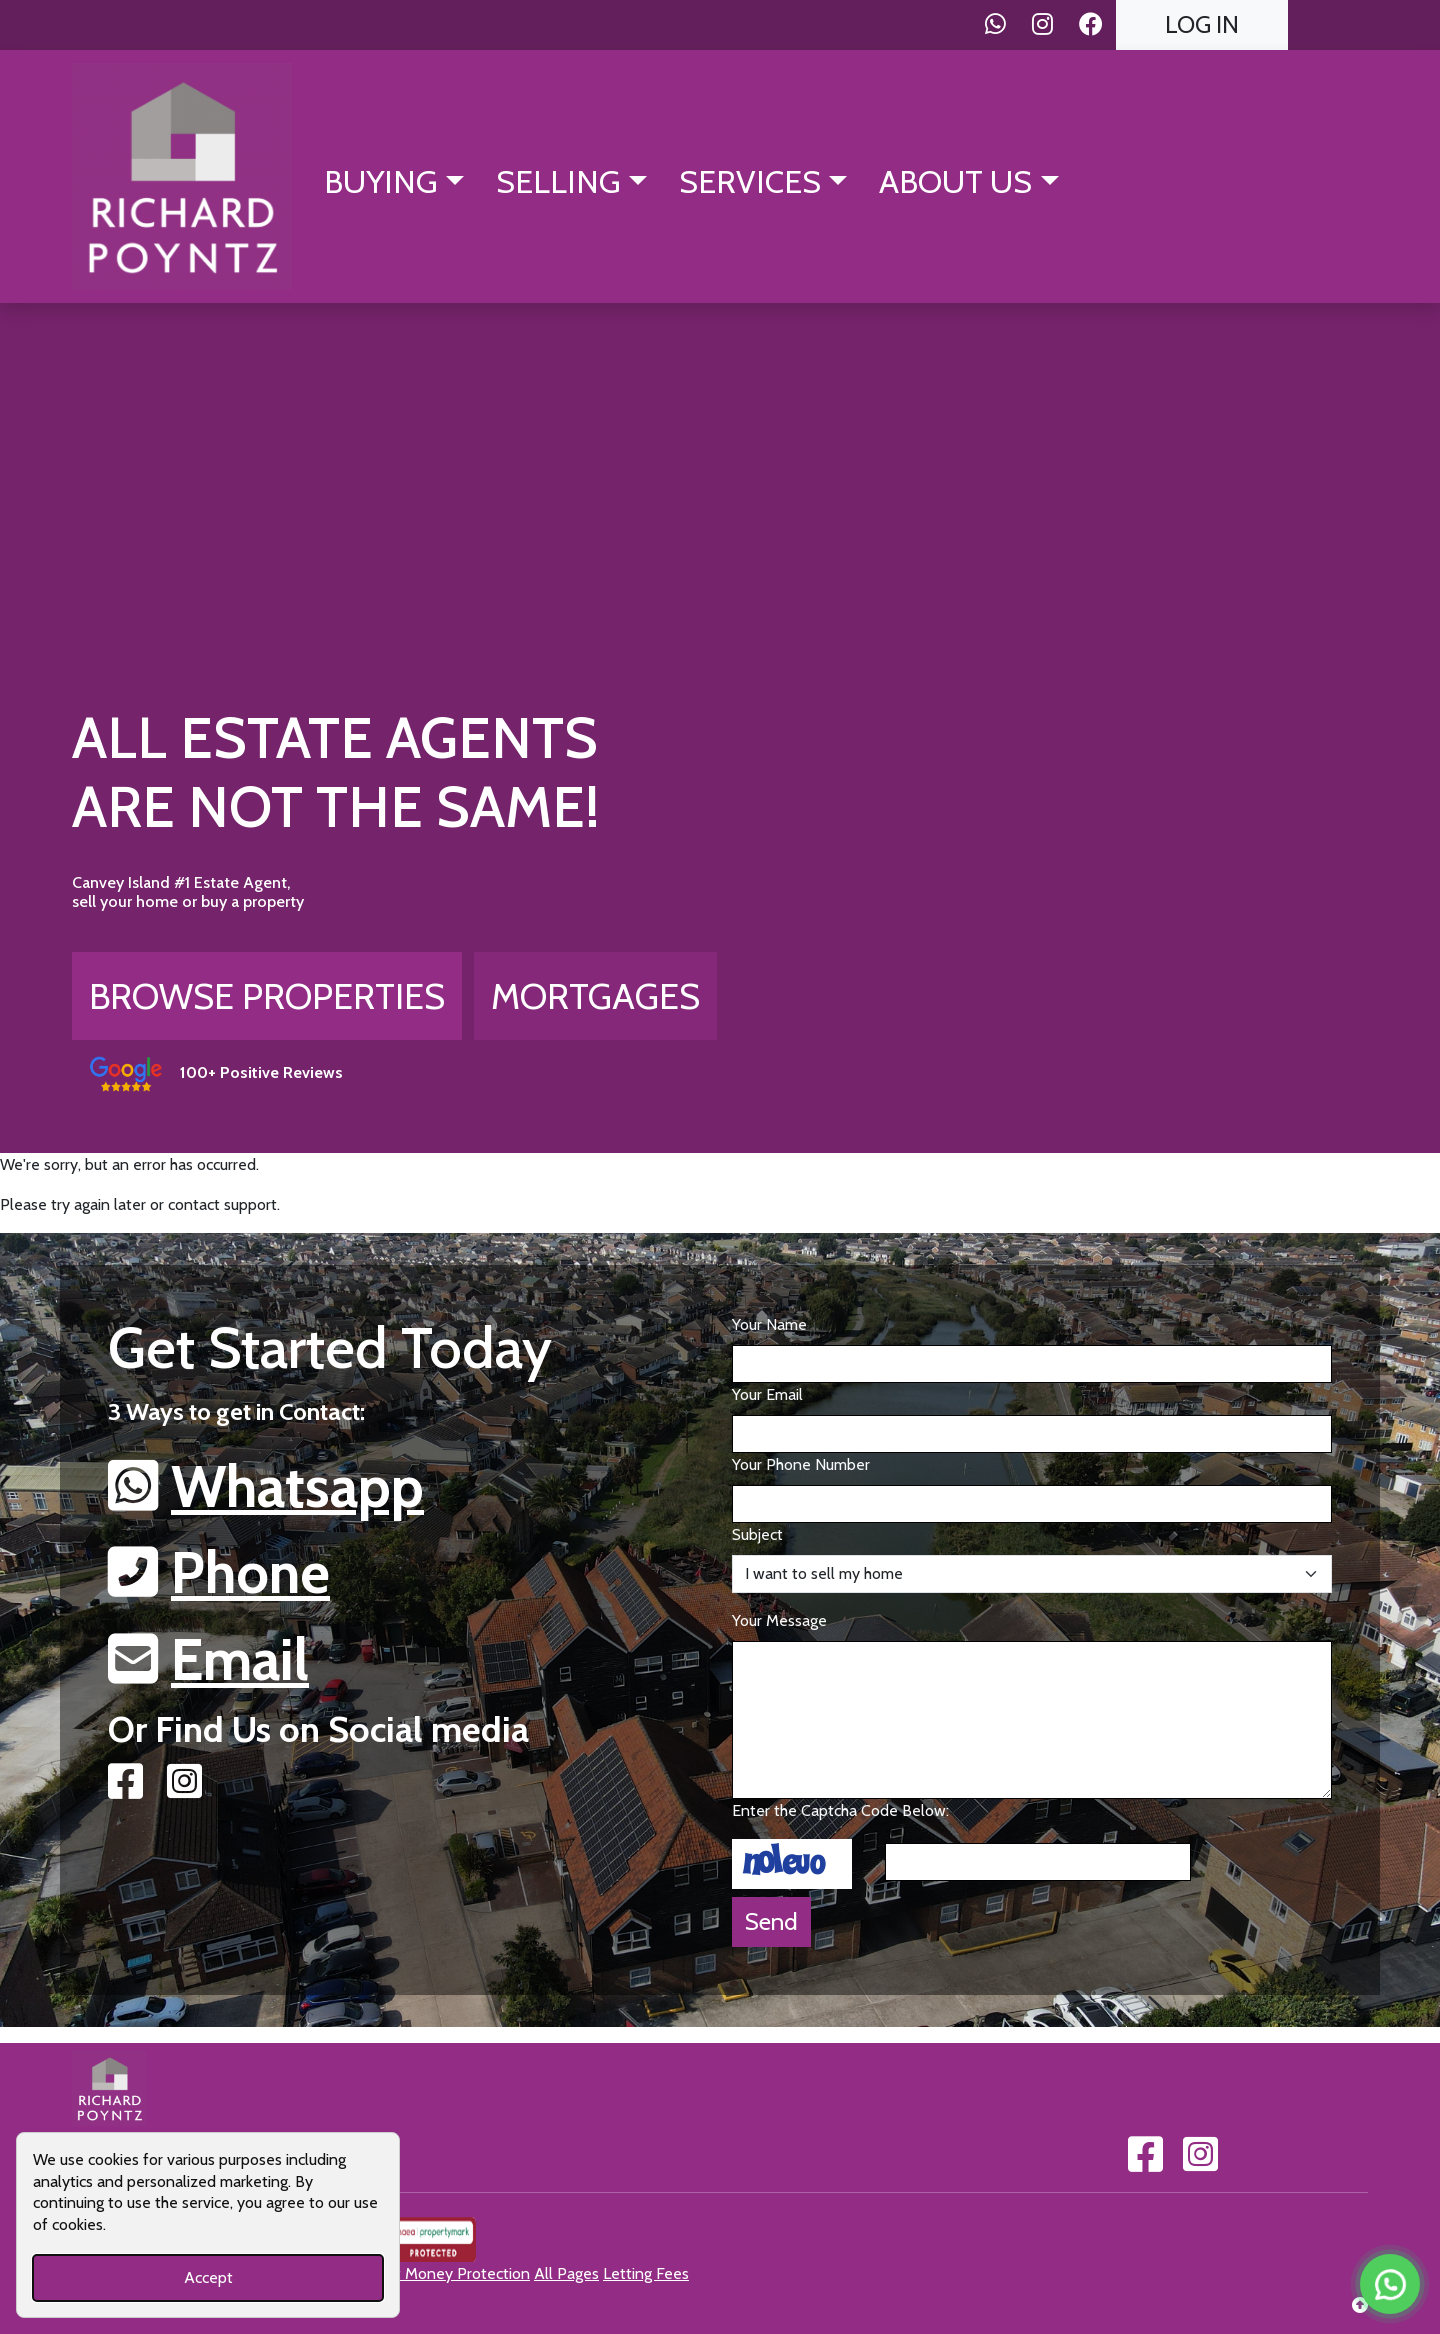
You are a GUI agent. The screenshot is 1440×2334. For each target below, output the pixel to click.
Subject (757, 1534)
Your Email (767, 1394)
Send (771, 1921)
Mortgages (595, 996)
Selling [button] (558, 181)
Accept (208, 2277)
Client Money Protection (445, 2273)
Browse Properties (267, 996)
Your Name (769, 1324)
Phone (250, 1572)
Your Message (779, 1620)
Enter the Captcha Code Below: (840, 1810)
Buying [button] (381, 181)
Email (240, 1659)
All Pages (566, 2273)
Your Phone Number (801, 1464)
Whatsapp (297, 1486)
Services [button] (750, 181)
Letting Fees (646, 2273)
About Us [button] (955, 181)
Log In (1202, 24)
